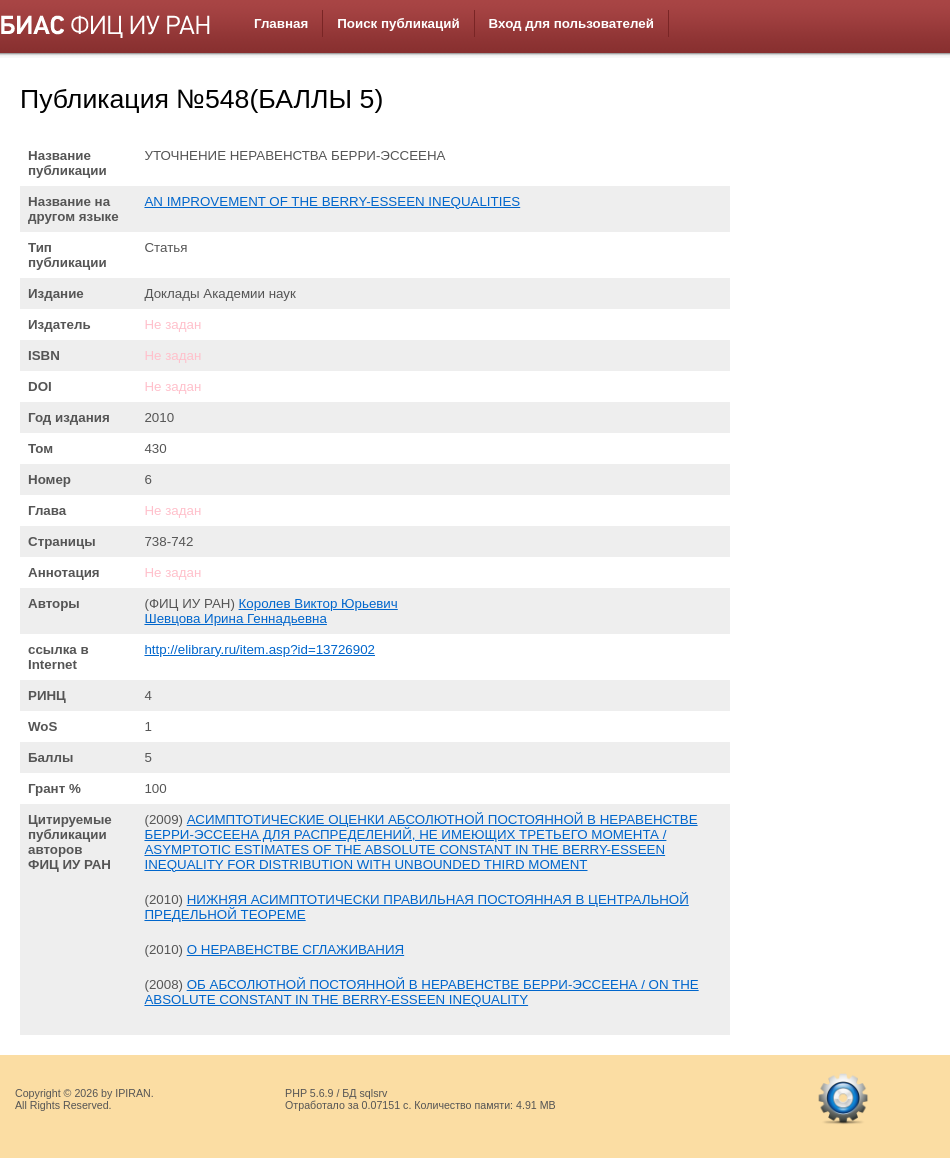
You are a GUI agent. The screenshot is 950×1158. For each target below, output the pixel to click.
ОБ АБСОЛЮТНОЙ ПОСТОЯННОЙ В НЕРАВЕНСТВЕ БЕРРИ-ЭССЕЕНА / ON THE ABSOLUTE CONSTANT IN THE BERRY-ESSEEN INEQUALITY (421, 992)
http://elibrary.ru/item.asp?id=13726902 (259, 649)
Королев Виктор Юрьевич (318, 603)
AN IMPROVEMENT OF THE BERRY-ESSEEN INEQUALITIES (332, 201)
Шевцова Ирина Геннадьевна (235, 618)
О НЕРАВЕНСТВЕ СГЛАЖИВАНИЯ (295, 949)
